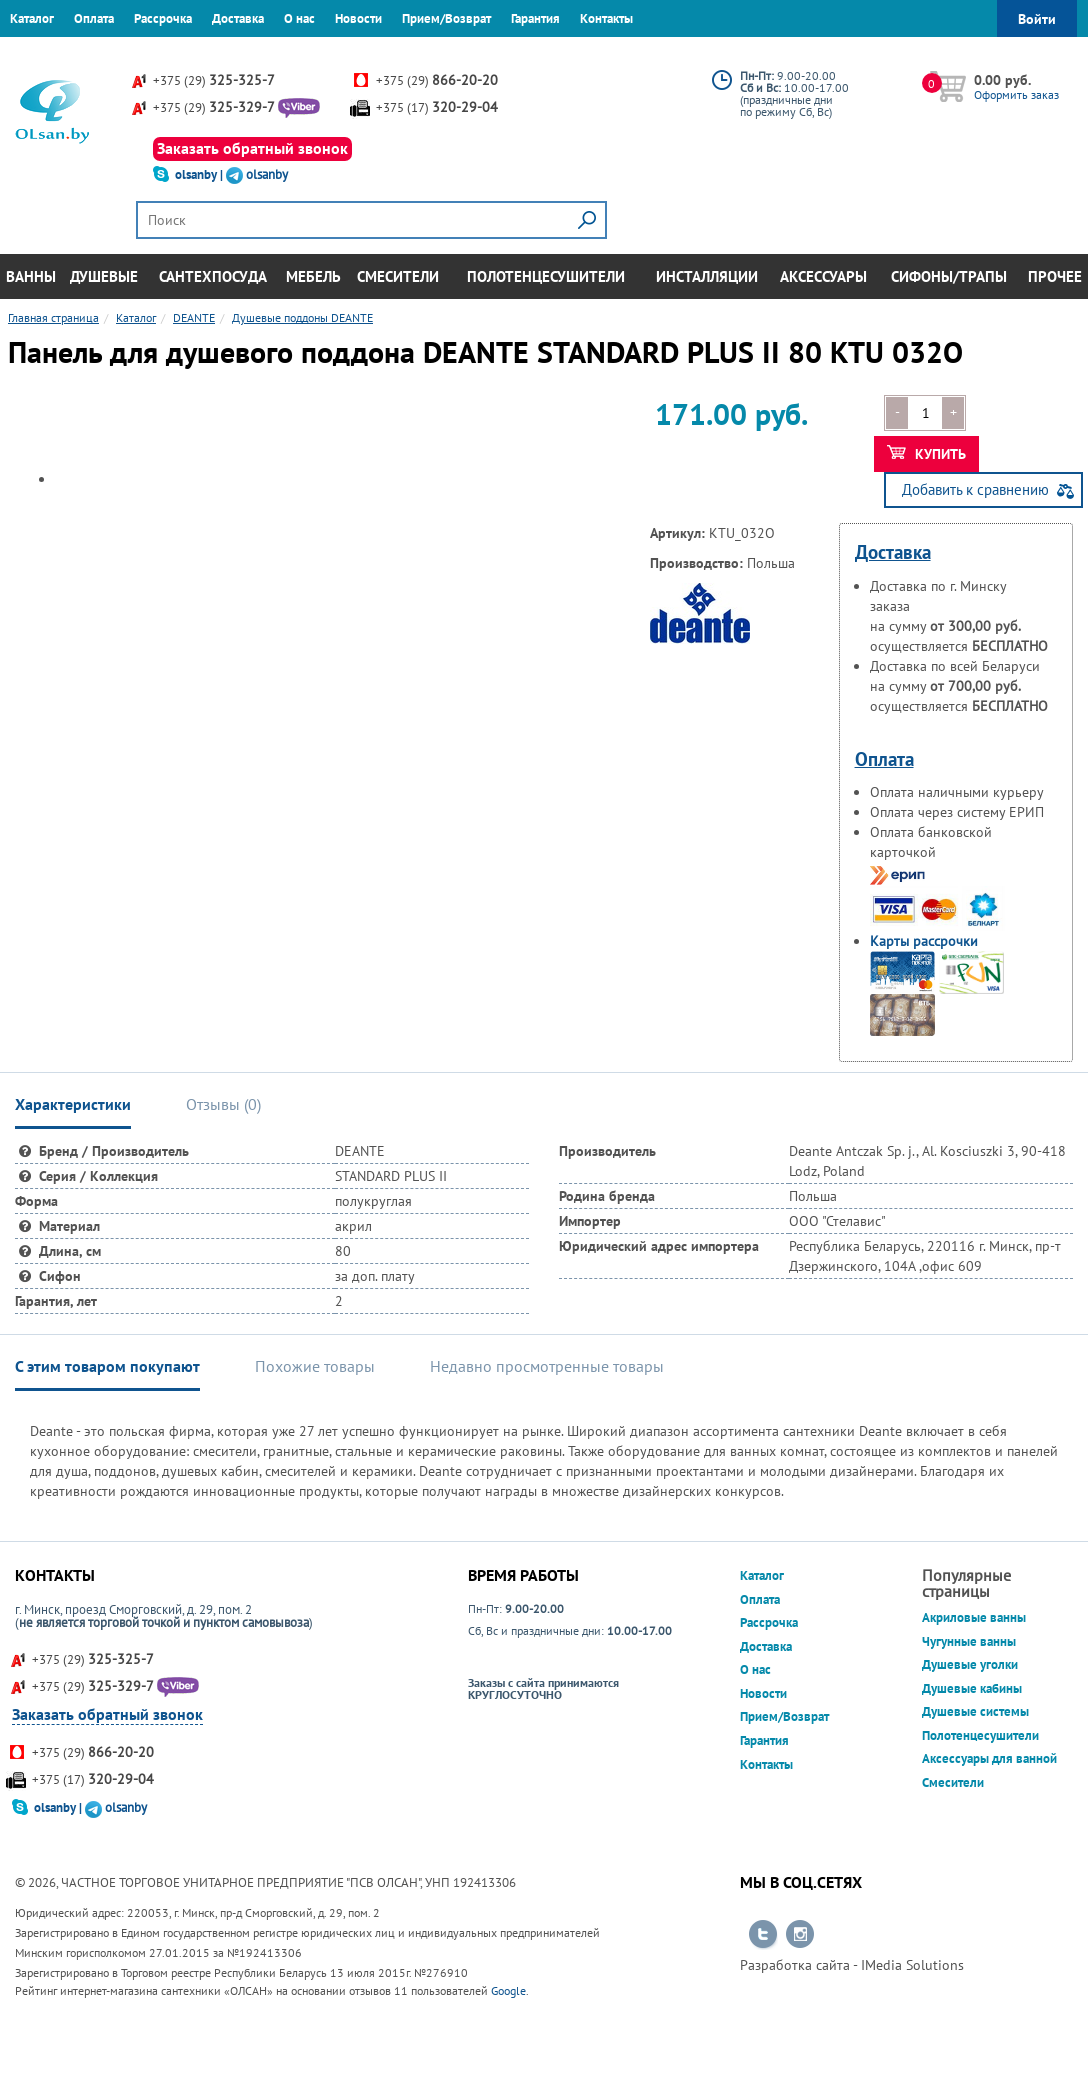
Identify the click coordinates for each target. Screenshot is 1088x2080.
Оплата (94, 18)
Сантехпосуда (213, 276)
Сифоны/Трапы (949, 276)
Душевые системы (975, 1711)
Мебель (313, 276)
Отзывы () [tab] (223, 1104)
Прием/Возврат (446, 18)
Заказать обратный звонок (252, 148)
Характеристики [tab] (73, 1104)
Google (508, 1990)
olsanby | (200, 174)
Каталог (32, 18)
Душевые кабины (972, 1688)
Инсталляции (707, 276)
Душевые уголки (970, 1664)
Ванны (31, 276)
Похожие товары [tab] (315, 1366)
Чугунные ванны (969, 1641)
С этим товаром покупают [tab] (107, 1366)
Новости (358, 18)
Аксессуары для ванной (989, 1758)
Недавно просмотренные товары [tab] (547, 1366)
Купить (926, 454)
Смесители (398, 276)
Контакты (606, 18)
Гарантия (535, 18)
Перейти (763, 1935)
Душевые (104, 276)
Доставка (238, 18)
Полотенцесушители (546, 276)
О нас (299, 18)
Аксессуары (823, 276)
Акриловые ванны (974, 1617)
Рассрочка (163, 18)
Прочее (1055, 276)
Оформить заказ (1016, 94)
